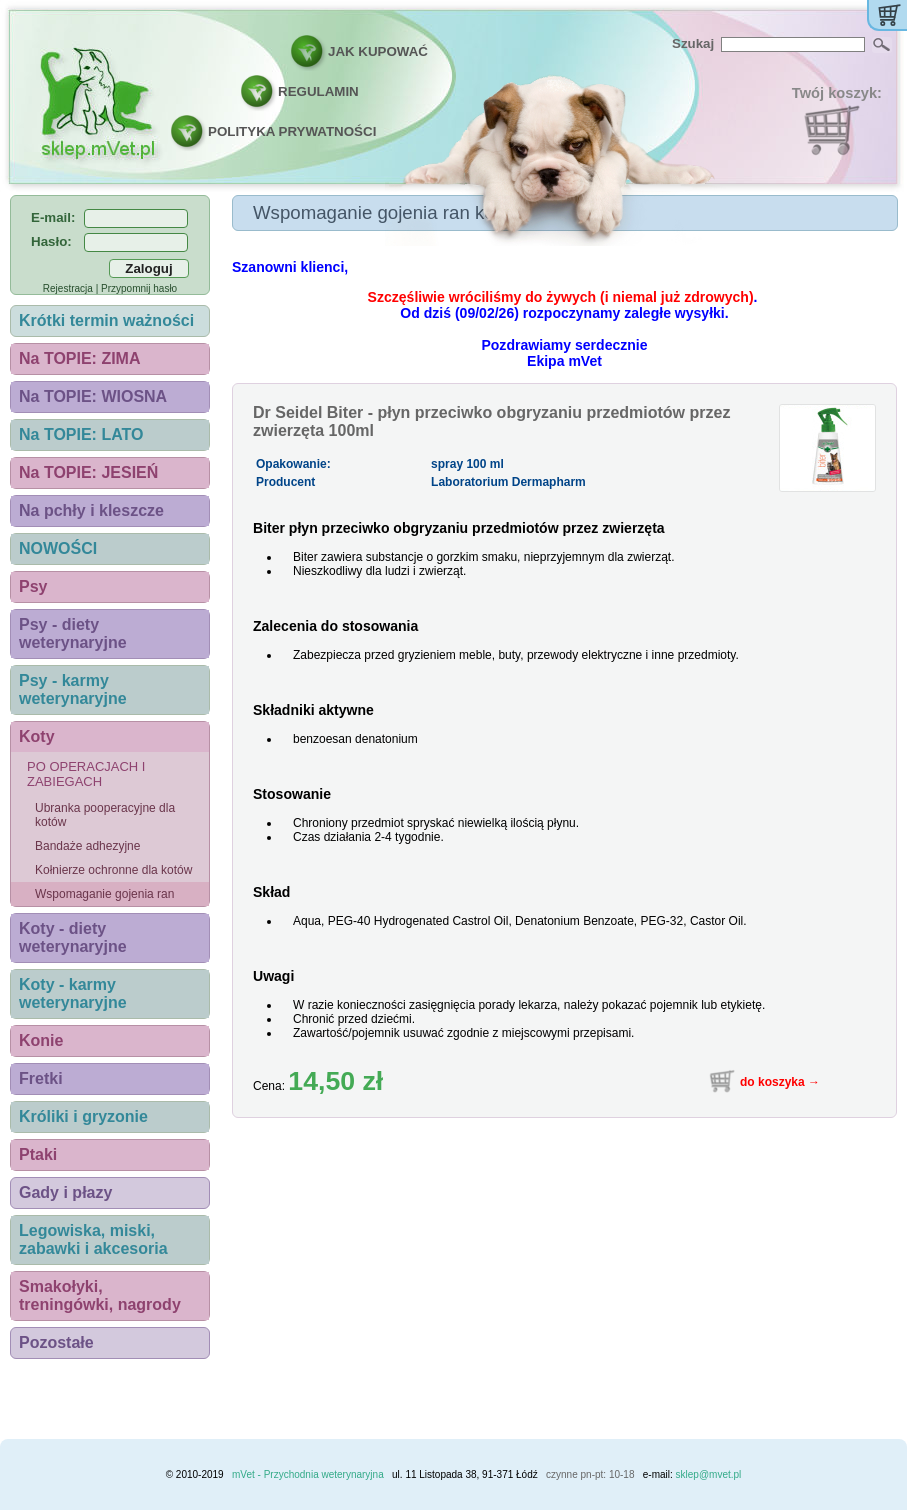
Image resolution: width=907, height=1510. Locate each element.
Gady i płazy (65, 1192)
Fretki (41, 1078)
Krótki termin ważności (106, 320)
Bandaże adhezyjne (87, 846)
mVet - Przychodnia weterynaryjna (308, 1474)
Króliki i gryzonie (83, 1116)
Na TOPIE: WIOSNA (93, 396)
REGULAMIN (318, 91)
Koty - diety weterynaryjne (73, 937)
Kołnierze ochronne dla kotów (113, 870)
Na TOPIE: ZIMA (80, 358)
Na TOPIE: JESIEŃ (88, 472)
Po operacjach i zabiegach (86, 774)
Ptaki (38, 1154)
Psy (33, 586)
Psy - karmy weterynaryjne (73, 689)
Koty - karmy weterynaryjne (73, 993)
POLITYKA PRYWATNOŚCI (292, 131)
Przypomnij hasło (139, 288)
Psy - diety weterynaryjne (73, 633)
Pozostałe (56, 1342)
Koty (37, 736)
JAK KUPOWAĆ (378, 51)
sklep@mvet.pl (709, 1474)
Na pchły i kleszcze (91, 510)
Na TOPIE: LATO (81, 434)
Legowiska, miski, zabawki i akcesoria (93, 1239)
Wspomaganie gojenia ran (104, 894)
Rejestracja (68, 288)
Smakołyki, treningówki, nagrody (100, 1295)
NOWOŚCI (58, 548)
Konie (41, 1040)
